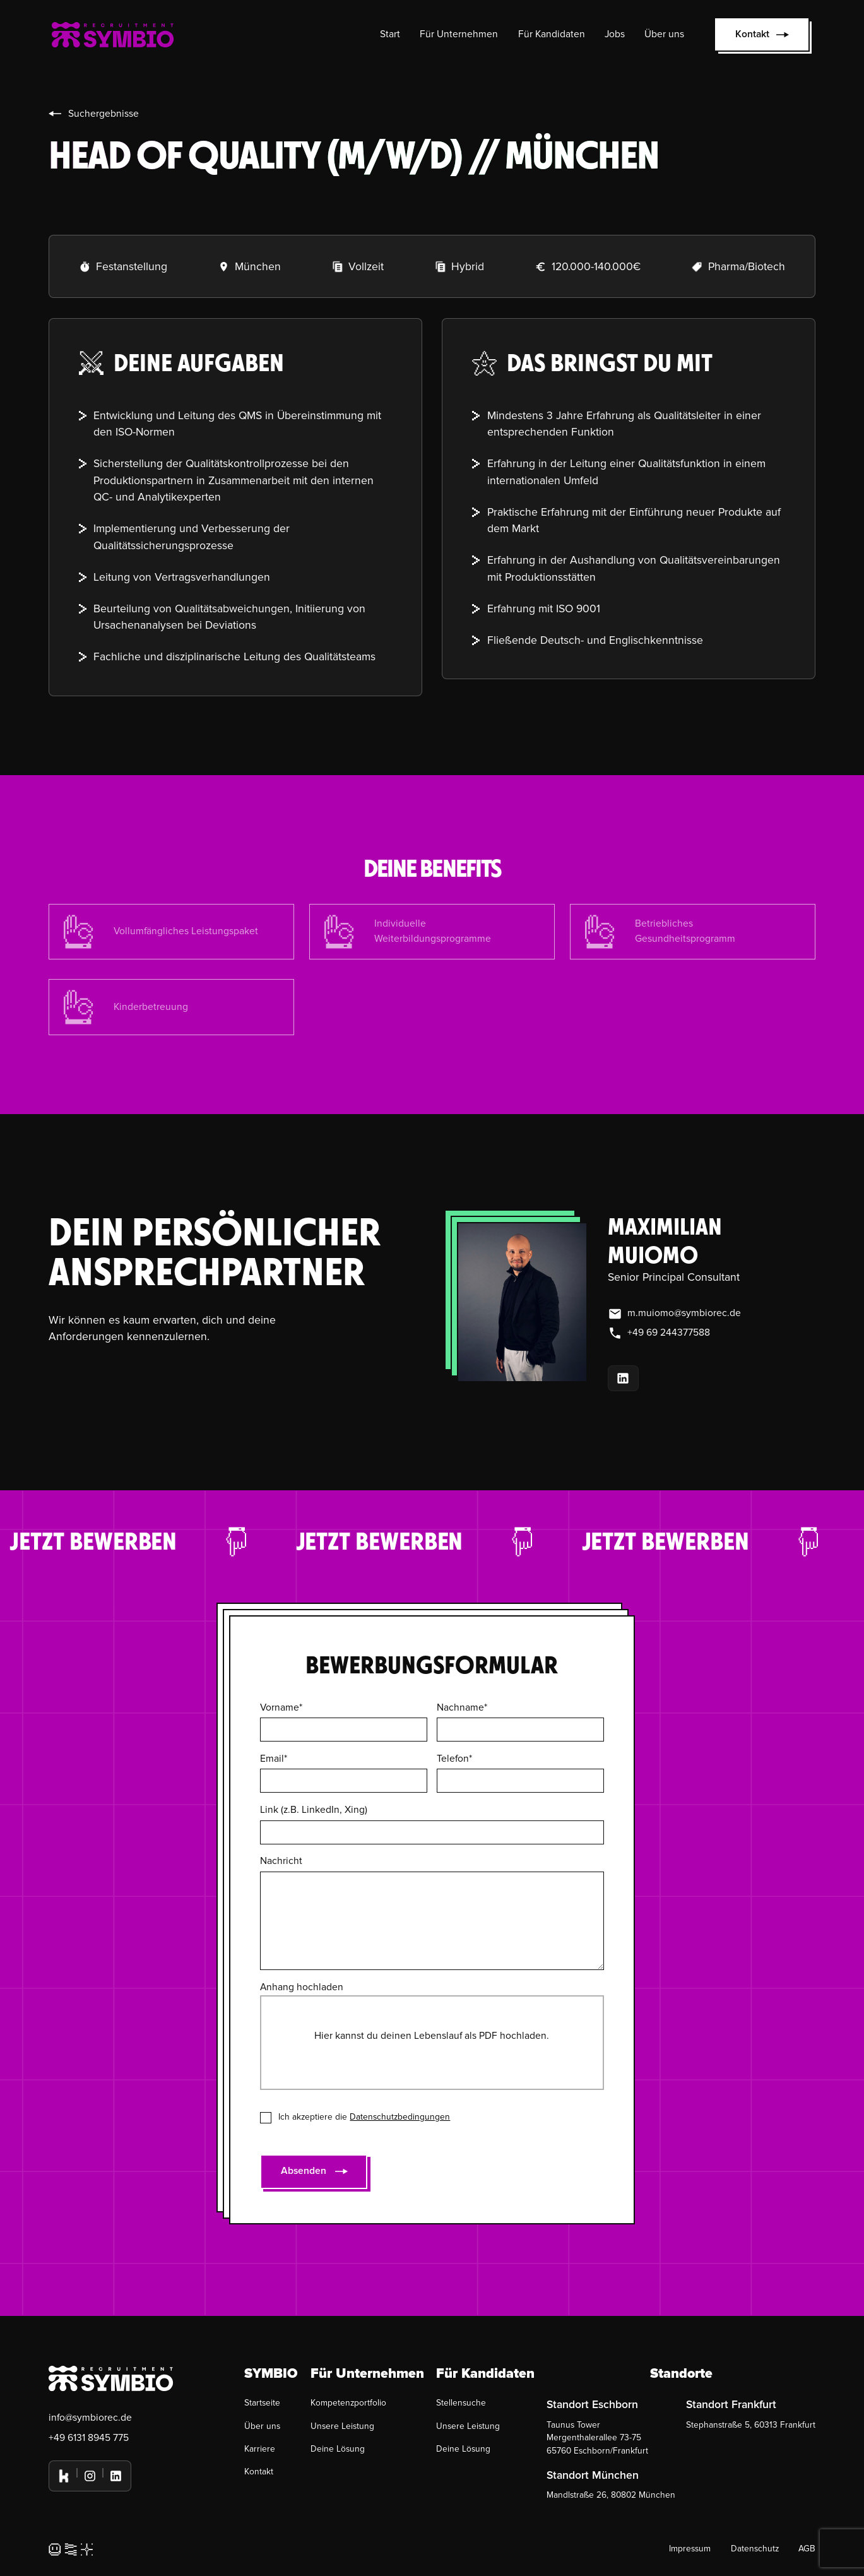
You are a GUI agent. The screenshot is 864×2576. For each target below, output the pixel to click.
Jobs (615, 34)
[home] (113, 34)
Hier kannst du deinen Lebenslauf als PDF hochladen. (431, 2036)
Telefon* (454, 1759)
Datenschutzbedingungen (400, 2116)
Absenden (303, 2171)
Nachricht (281, 1861)
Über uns (664, 34)
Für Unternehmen (459, 34)
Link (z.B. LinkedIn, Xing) (313, 1810)
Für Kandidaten (551, 34)
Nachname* (462, 1708)
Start (390, 34)
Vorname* (281, 1708)
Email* (273, 1759)
